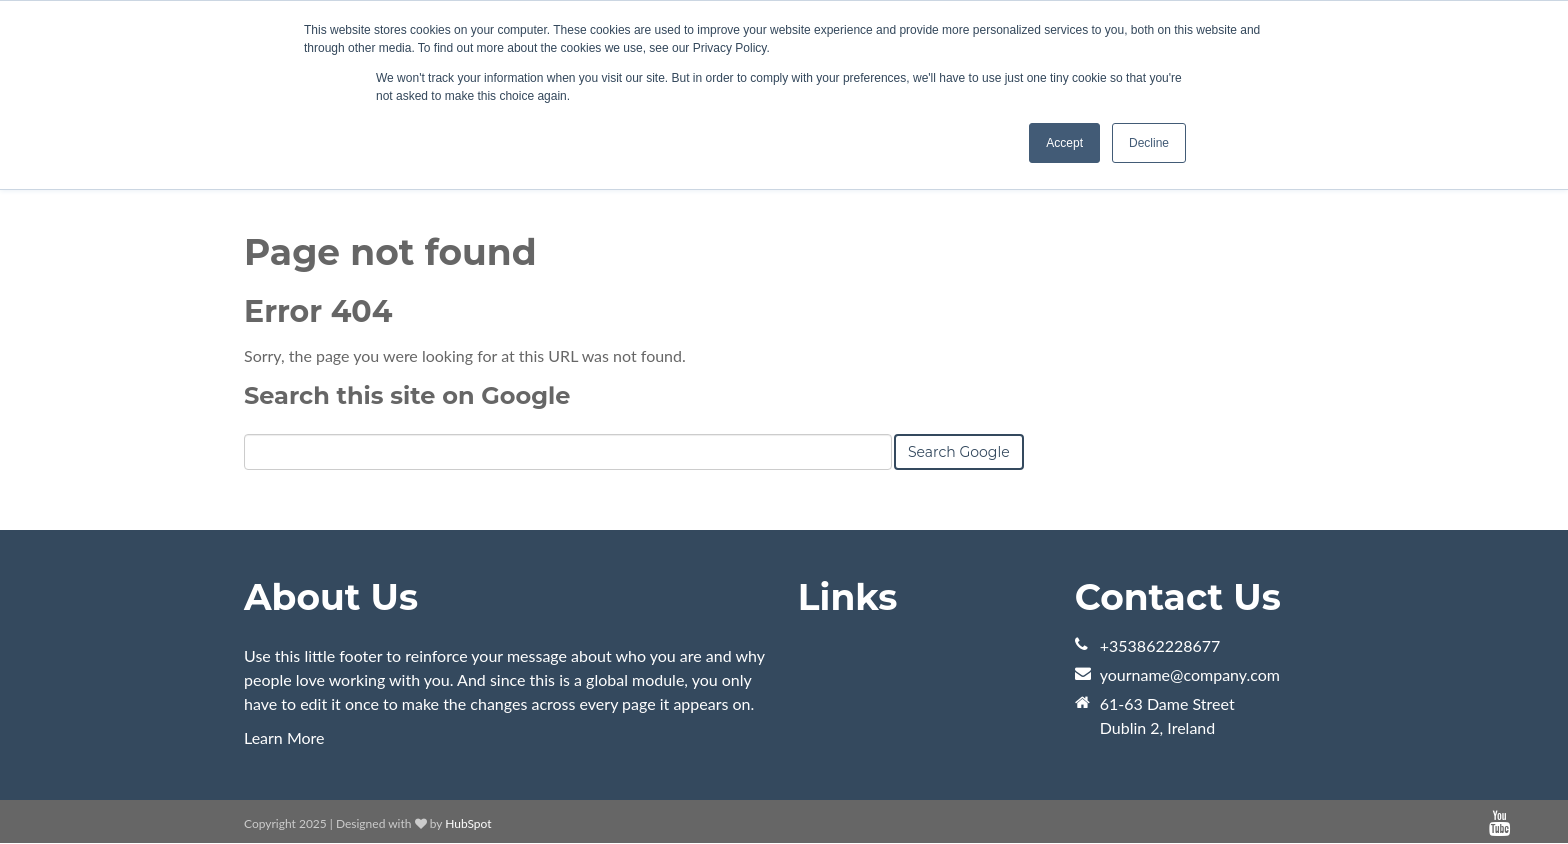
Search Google (959, 452)
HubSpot (468, 823)
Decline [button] (1149, 143)
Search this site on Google (407, 395)
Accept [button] (1064, 143)
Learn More (284, 737)
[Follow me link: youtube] (1499, 823)
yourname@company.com (1190, 674)
